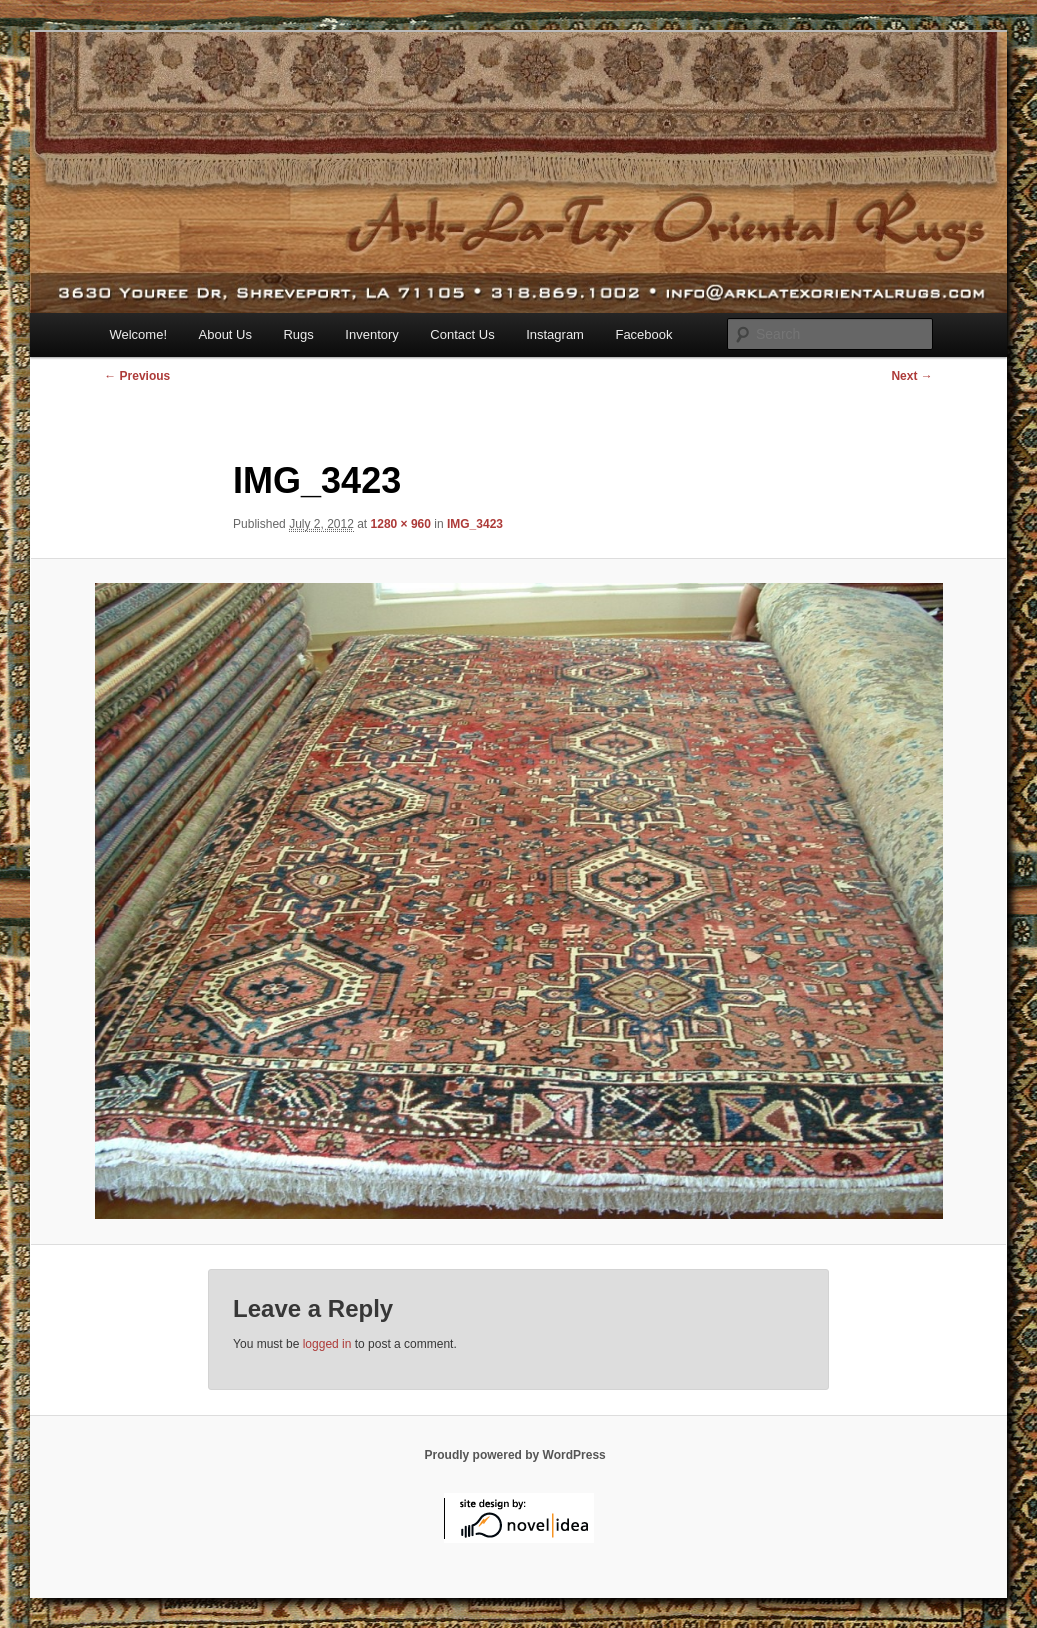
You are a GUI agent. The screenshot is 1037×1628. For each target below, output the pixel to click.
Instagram (555, 334)
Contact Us (462, 334)
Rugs (298, 334)
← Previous (137, 376)
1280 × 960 (401, 524)
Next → (911, 376)
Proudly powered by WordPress (515, 1455)
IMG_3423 (475, 524)
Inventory (371, 334)
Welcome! (138, 334)
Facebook (643, 334)
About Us (225, 334)
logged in (327, 1344)
